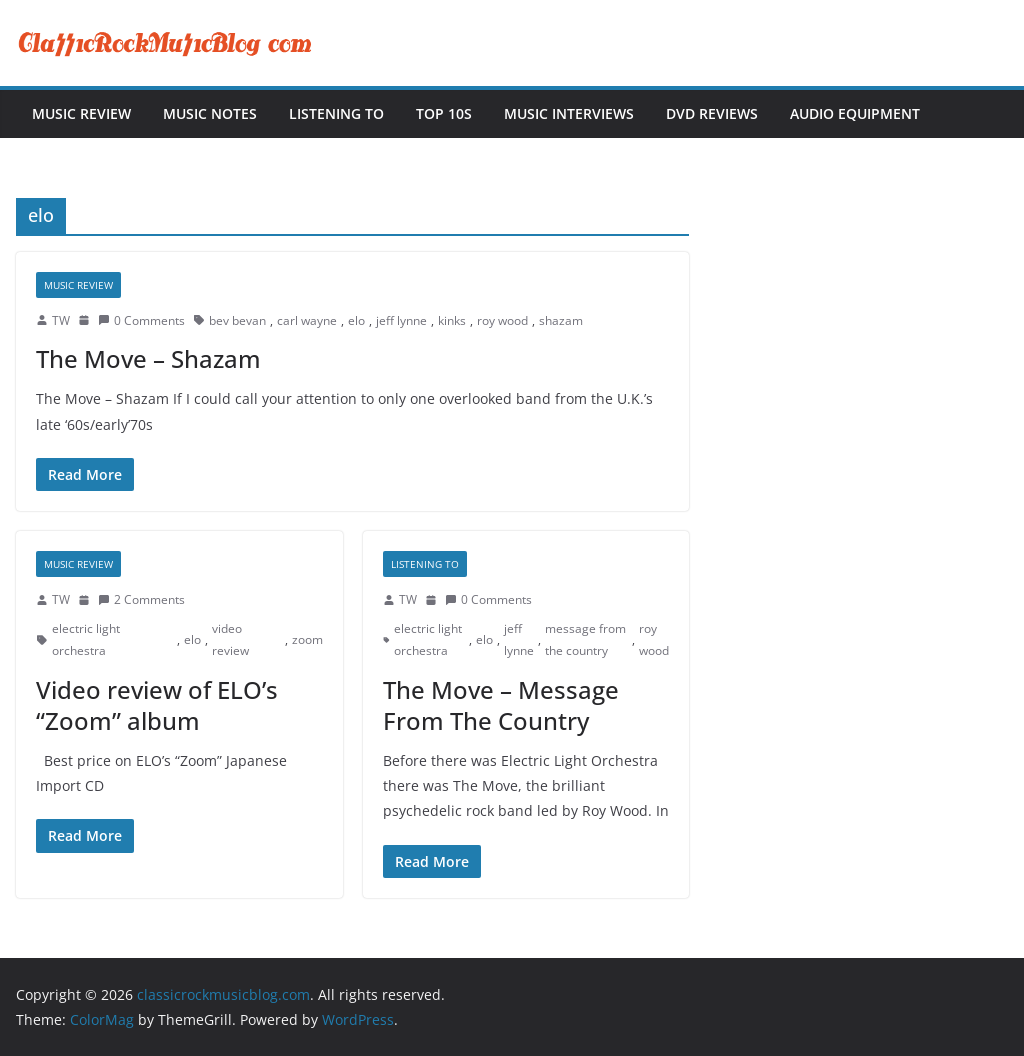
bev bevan (237, 320)
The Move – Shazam (148, 358)
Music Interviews (569, 113)
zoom (307, 639)
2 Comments (141, 599)
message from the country (585, 639)
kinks (452, 320)
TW (61, 320)
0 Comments (141, 320)
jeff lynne (401, 320)
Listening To (336, 113)
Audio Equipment (855, 113)
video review (230, 639)
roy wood (502, 320)
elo (356, 320)
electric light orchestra (86, 639)
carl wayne (307, 320)
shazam (561, 320)
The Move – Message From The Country (501, 705)
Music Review (81, 113)
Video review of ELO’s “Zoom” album (157, 705)
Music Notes (210, 113)
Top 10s (444, 113)
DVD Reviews (712, 113)
